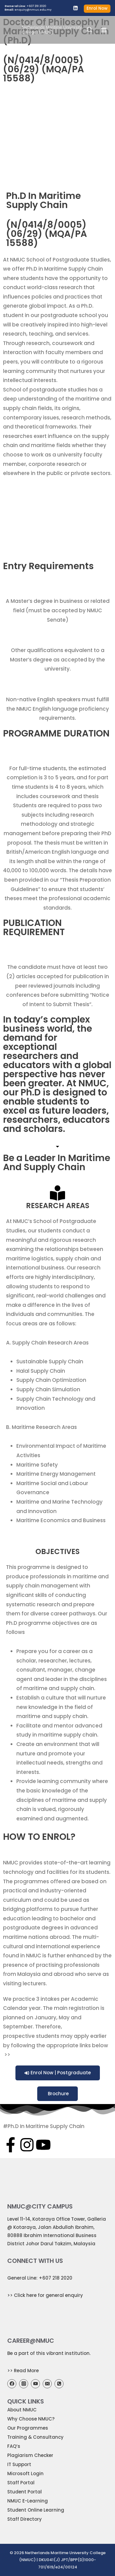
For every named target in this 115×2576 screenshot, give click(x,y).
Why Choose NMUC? (30, 2419)
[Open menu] (104, 30)
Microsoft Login (25, 2473)
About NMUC (22, 2410)
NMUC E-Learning (27, 2501)
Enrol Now (97, 8)
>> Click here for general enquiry (45, 2295)
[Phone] (59, 2383)
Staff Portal (20, 2482)
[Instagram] (23, 2383)
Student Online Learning (35, 2510)
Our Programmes (27, 2428)
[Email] (47, 2383)
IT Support (19, 2464)
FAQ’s (13, 2446)
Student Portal (24, 2492)
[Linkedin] (76, 8)
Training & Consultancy (35, 2437)
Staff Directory (24, 2519)
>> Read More (23, 2370)
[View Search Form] (90, 30)
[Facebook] (11, 2383)
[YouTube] (35, 2383)
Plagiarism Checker (30, 2455)
